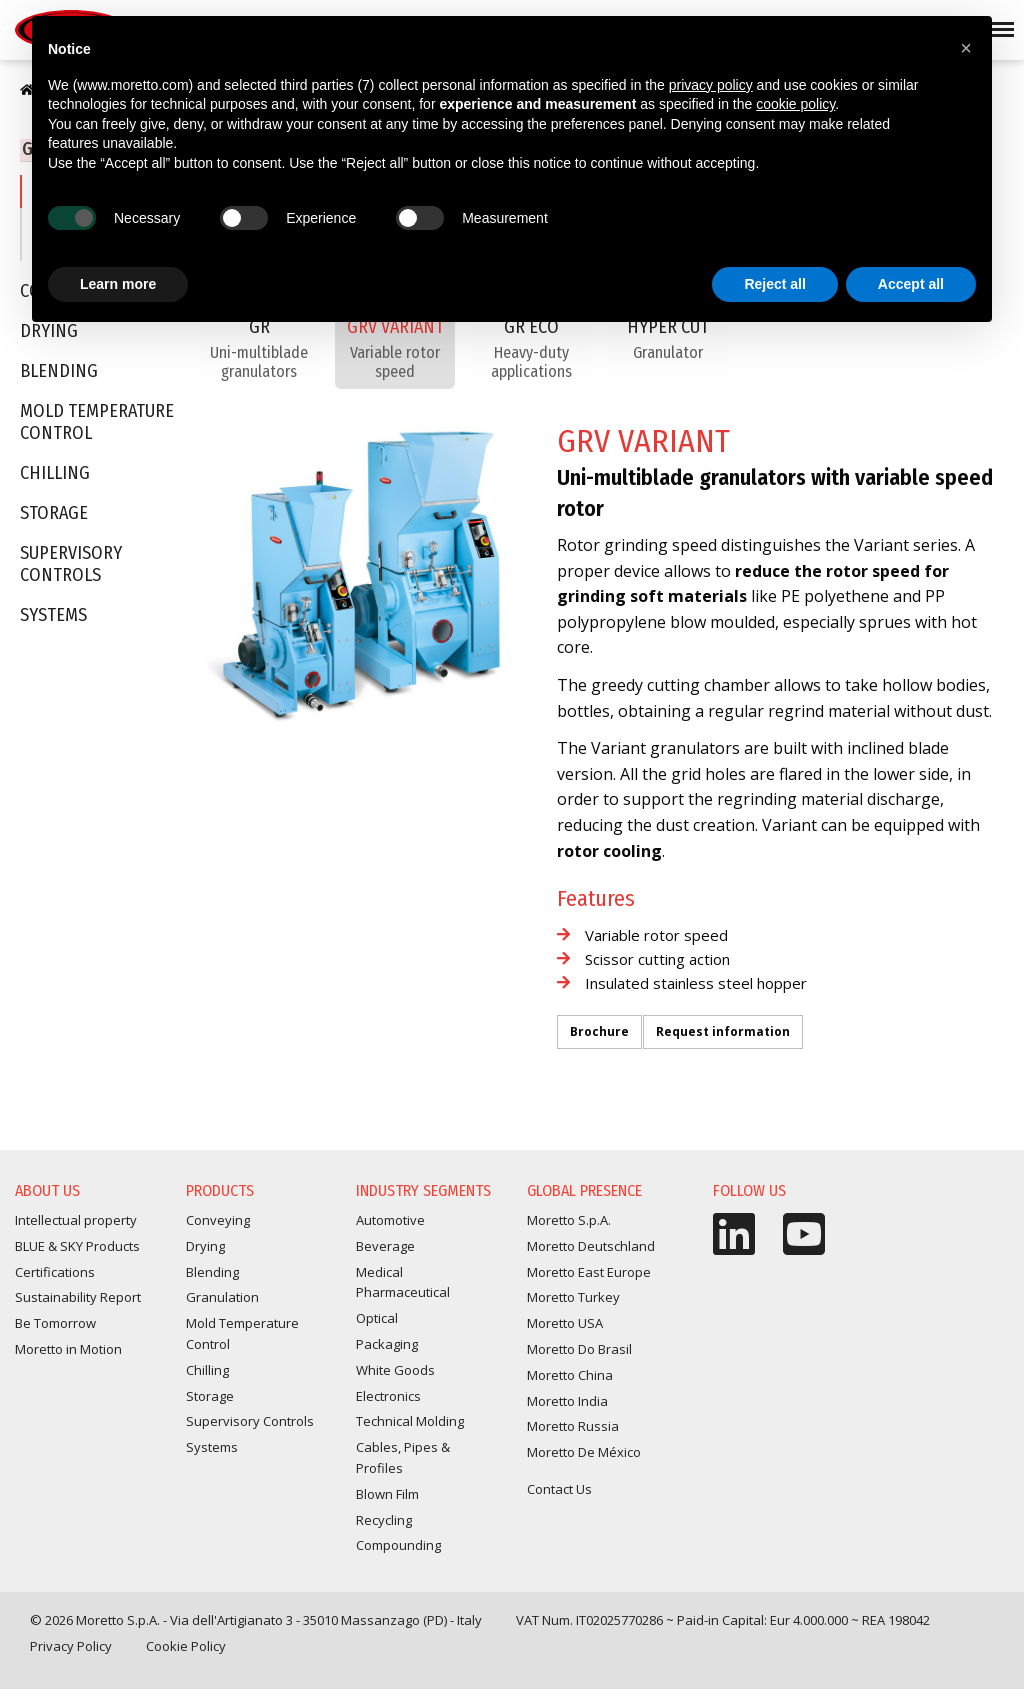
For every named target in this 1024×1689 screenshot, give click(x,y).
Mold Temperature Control (97, 424)
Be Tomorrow (55, 1323)
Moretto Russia (573, 1426)
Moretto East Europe (589, 1272)
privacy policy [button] (711, 85)
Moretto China (570, 1375)
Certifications (55, 1272)
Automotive (390, 1220)
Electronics (388, 1396)
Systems (53, 617)
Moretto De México (584, 1452)
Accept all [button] (911, 284)
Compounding (398, 1545)
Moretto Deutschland (591, 1246)
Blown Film (387, 1494)
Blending (59, 373)
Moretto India (567, 1401)
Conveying (218, 1220)
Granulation (222, 1297)
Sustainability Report (78, 1297)
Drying (205, 1246)
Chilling (55, 475)
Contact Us (559, 1489)
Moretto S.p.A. (569, 1220)
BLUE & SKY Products (77, 1246)
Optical (377, 1318)
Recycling (384, 1520)
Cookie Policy (186, 1646)
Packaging (387, 1344)
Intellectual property (76, 1220)
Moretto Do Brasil (579, 1349)
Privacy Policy (71, 1646)
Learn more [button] (118, 284)
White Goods (395, 1370)
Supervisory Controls (71, 566)
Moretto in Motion (68, 1349)
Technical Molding (410, 1421)
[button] (966, 48)
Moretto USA (565, 1323)
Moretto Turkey (573, 1297)
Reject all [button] (774, 284)
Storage (54, 515)
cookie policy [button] (795, 104)
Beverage (385, 1246)
